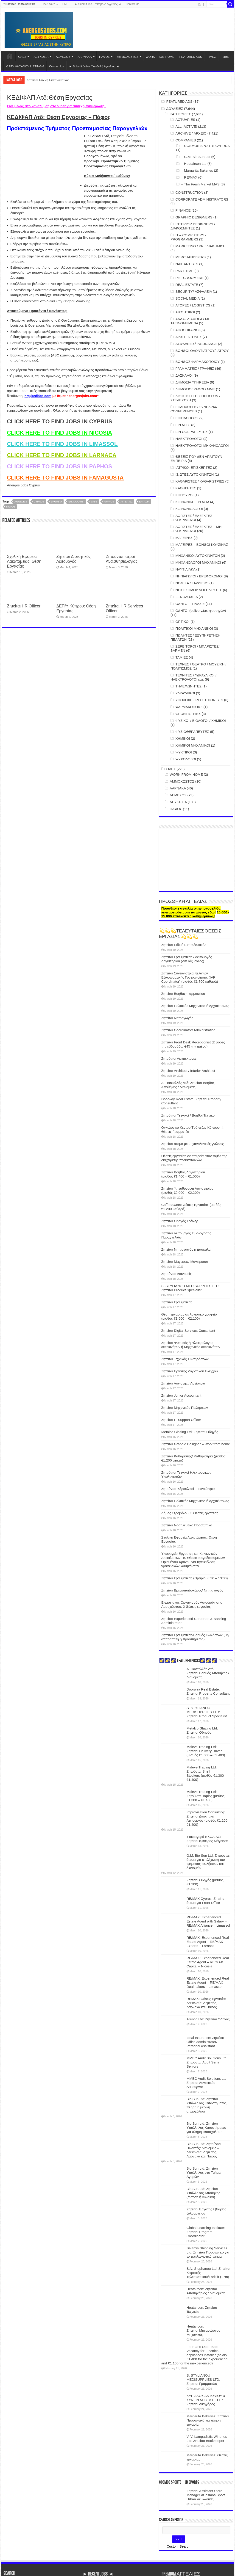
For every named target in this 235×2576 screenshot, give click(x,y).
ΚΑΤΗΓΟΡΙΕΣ (180, 114)
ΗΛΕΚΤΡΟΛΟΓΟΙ (189, 439)
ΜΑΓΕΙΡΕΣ (184, 538)
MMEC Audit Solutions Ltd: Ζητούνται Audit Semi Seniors (207, 2062)
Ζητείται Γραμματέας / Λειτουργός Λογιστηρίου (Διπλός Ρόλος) (186, 959)
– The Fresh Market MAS (200, 184)
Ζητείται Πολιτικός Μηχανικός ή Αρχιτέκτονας (195, 1006)
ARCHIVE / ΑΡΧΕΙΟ (191, 133)
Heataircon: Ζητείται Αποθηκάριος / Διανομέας (206, 2291)
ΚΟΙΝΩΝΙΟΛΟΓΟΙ (189, 509)
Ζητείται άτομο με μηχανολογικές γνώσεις (192, 1144)
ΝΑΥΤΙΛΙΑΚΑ (185, 569)
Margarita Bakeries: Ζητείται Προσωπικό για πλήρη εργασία (208, 2420)
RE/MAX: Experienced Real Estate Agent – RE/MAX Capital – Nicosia (208, 1962)
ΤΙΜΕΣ (66, 4)
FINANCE (183, 210)
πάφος (10, 506)
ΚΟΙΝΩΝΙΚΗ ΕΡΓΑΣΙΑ (192, 502)
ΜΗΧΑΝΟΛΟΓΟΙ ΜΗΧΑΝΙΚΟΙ (198, 562)
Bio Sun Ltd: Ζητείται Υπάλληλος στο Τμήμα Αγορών (204, 2172)
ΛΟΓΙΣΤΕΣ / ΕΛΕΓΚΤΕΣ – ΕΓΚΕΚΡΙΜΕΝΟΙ (193, 518)
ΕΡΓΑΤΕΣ (183, 425)
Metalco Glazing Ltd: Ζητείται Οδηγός (189, 1432)
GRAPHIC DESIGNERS (194, 217)
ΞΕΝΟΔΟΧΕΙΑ (187, 597)
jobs (94, 501)
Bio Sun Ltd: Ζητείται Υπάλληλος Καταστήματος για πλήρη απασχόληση (207, 2127)
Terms (225, 56)
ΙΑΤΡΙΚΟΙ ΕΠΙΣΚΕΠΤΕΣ (194, 467)
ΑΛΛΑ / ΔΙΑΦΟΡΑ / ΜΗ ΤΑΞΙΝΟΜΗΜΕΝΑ (190, 321)
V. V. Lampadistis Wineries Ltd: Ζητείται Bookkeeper (207, 2439)
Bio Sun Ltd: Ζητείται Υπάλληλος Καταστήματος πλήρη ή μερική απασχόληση (207, 2105)
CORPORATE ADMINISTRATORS (202, 199)
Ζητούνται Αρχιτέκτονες (179, 1058)
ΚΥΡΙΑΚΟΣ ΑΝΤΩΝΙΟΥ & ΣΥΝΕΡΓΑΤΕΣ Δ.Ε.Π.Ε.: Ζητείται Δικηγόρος (206, 2400)
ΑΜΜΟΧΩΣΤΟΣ (127, 56)
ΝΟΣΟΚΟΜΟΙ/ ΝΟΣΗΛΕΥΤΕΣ (199, 590)
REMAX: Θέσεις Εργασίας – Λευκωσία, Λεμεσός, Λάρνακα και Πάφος (208, 2003)
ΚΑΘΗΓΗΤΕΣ (186, 488)
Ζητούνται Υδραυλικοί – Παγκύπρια (188, 1489)
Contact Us (132, 4)
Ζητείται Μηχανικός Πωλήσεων (184, 1407)
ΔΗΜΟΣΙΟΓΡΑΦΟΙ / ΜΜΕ (195, 389)
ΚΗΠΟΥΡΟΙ (185, 495)
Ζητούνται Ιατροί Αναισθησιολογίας (121, 559)
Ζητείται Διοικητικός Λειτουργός (73, 559)
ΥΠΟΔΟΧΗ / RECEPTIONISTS (199, 700)
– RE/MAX (189, 177)
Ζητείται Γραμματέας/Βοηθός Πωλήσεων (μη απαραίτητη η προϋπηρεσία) (195, 1637)
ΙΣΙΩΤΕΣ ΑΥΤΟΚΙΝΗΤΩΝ (195, 474)
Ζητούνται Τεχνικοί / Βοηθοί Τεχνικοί (188, 1115)
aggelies (20, 501)
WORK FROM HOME (160, 56)
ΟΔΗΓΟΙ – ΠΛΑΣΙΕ (190, 604)
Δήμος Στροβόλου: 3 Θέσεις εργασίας (189, 1513)
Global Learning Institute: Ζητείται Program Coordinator (206, 2232)
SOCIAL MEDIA (188, 298)
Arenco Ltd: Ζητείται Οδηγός (208, 2019)
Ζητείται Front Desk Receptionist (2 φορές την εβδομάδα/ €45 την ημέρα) (193, 1044)
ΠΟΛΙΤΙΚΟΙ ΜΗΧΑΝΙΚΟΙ (194, 628)
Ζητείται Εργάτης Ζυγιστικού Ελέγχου (189, 1371)
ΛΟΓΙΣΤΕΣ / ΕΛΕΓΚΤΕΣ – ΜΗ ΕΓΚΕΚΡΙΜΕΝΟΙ (196, 529)
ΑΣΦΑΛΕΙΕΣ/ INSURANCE (196, 344)
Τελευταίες (48, 4)
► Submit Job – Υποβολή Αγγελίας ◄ (98, 4)
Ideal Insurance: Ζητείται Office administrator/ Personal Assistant (205, 2042)
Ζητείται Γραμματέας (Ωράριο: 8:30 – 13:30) (194, 1578)
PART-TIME (185, 271)
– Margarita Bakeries (197, 170)
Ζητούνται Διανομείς (176, 1274)
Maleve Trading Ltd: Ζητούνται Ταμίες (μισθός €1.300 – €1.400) (205, 1796)
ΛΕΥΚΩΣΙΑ (41, 56)
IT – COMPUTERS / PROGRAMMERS (188, 237)
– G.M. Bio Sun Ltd (195, 157)
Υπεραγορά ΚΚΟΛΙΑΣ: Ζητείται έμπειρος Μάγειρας (207, 1839)
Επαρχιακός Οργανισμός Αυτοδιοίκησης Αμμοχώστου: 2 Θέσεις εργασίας (191, 1604)
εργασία (144, 501)
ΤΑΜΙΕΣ (182, 657)
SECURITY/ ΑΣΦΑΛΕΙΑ (194, 291)
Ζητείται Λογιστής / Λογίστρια (183, 1383)
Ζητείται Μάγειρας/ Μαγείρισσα (184, 1261)
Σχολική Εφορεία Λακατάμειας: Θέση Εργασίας (24, 561)
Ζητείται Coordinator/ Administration (188, 1030)
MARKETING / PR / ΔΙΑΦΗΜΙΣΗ (201, 246)
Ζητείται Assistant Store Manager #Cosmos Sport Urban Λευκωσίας (206, 2495)
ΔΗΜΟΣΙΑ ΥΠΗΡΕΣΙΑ (192, 382)
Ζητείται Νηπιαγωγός (177, 1018)
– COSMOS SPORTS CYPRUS (205, 146)
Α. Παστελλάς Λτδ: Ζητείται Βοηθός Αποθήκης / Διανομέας (188, 1085)
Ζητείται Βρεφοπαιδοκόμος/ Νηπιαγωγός (192, 1590)
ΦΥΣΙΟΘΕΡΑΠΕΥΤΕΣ (192, 732)
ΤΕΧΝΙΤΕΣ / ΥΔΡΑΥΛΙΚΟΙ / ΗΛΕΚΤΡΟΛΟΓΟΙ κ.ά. (193, 677)
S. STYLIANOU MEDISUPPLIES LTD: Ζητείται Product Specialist (190, 1288)
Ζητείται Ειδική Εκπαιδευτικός (47, 80)
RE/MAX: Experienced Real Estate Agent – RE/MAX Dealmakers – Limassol (208, 1982)
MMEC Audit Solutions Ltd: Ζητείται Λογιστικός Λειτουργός (207, 2083)
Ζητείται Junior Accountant (181, 1395)
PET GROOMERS (190, 278)
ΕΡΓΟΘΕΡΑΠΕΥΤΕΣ (192, 432)
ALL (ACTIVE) (186, 126)
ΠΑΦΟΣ (104, 56)
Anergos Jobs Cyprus (23, 485)
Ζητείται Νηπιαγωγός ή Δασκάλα (186, 1249)
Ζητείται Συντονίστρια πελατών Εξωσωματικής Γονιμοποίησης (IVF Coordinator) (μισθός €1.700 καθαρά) (189, 977)
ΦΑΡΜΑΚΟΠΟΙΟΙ (189, 707)
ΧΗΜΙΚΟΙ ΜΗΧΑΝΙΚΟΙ (193, 745)
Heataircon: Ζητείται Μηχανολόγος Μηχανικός (203, 2330)
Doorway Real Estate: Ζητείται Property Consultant (208, 1691)
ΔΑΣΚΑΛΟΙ (184, 375)
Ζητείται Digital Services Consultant (188, 1330)
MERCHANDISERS (191, 257)
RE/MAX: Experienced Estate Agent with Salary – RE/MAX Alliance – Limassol (208, 1921)
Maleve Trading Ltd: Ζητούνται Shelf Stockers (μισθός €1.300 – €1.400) (207, 1773)
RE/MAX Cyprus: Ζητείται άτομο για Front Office (206, 1901)
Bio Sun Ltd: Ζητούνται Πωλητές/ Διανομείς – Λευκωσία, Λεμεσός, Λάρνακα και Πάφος (204, 2150)
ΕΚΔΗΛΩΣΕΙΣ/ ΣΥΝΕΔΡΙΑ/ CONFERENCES (194, 409)
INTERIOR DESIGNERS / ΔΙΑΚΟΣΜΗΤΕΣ (193, 226)
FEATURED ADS (190, 56)
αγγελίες (126, 501)
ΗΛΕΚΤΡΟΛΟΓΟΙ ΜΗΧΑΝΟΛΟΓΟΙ (202, 445)
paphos (109, 501)
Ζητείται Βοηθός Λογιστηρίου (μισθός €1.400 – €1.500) (183, 1174)
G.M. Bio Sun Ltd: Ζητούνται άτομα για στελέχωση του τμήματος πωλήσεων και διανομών (208, 1861)
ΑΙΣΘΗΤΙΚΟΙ (185, 312)
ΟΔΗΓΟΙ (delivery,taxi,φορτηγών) (201, 610)
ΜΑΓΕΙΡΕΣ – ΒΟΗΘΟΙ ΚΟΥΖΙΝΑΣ (202, 544)
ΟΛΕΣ (22, 56)
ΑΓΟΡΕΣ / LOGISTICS (193, 305)
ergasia (56, 501)
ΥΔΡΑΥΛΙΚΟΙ (185, 693)
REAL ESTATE (187, 285)
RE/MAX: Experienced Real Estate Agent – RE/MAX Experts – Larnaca (208, 1942)
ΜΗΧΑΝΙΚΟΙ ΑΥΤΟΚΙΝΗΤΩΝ (198, 555)
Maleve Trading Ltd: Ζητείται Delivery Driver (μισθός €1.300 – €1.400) (206, 1751)
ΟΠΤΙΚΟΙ (183, 621)
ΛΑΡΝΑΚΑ (85, 56)
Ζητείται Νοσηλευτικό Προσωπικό (186, 1525)
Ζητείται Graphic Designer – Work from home (195, 1444)
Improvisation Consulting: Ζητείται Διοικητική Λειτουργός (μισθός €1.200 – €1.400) (208, 1818)
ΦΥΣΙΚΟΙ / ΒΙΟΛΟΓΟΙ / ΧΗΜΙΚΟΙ (201, 721)
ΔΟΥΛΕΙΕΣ (174, 108)
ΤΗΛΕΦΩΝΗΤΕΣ (188, 686)
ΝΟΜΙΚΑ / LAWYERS (192, 583)
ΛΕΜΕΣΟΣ (63, 56)
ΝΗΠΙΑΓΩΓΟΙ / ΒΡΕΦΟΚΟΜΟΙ (199, 576)
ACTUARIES (185, 119)
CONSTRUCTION (189, 192)
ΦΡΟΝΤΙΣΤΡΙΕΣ (188, 714)
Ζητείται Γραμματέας (176, 1302)
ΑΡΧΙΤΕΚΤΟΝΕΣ (189, 337)
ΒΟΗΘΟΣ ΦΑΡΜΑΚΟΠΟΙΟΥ (198, 362)
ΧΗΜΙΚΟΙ (183, 738)
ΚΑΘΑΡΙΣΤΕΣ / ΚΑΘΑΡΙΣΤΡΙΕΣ (200, 481)
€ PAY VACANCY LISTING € (25, 66)
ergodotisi (76, 501)
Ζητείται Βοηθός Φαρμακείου (183, 994)
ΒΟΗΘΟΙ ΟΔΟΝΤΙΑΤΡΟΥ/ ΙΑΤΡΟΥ (202, 351)
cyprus (39, 501)
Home (9, 56)
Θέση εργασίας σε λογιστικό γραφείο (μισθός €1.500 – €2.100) (189, 1316)
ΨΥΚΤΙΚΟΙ (184, 752)
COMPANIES (186, 140)
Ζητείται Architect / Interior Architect (188, 1071)
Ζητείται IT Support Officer (181, 1420)
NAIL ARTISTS (187, 264)
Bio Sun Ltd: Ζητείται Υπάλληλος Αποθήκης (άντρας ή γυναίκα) (203, 2193)
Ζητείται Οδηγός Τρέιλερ (179, 1221)
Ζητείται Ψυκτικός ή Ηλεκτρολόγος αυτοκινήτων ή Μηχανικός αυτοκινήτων (190, 1345)
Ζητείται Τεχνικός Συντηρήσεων (185, 1359)
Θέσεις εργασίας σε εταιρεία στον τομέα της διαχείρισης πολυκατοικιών (194, 1158)
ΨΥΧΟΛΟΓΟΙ (186, 759)
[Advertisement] (161, 22)
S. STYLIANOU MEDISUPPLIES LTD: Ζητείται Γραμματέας (203, 2379)
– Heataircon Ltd (194, 163)
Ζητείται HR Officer (23, 606)
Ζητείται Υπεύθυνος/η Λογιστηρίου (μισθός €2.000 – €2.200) (187, 1190)
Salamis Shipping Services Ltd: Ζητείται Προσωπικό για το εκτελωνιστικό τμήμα (208, 2252)
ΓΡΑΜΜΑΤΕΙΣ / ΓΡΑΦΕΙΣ (195, 368)
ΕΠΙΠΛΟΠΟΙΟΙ (187, 418)
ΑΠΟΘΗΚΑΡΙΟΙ (188, 330)
